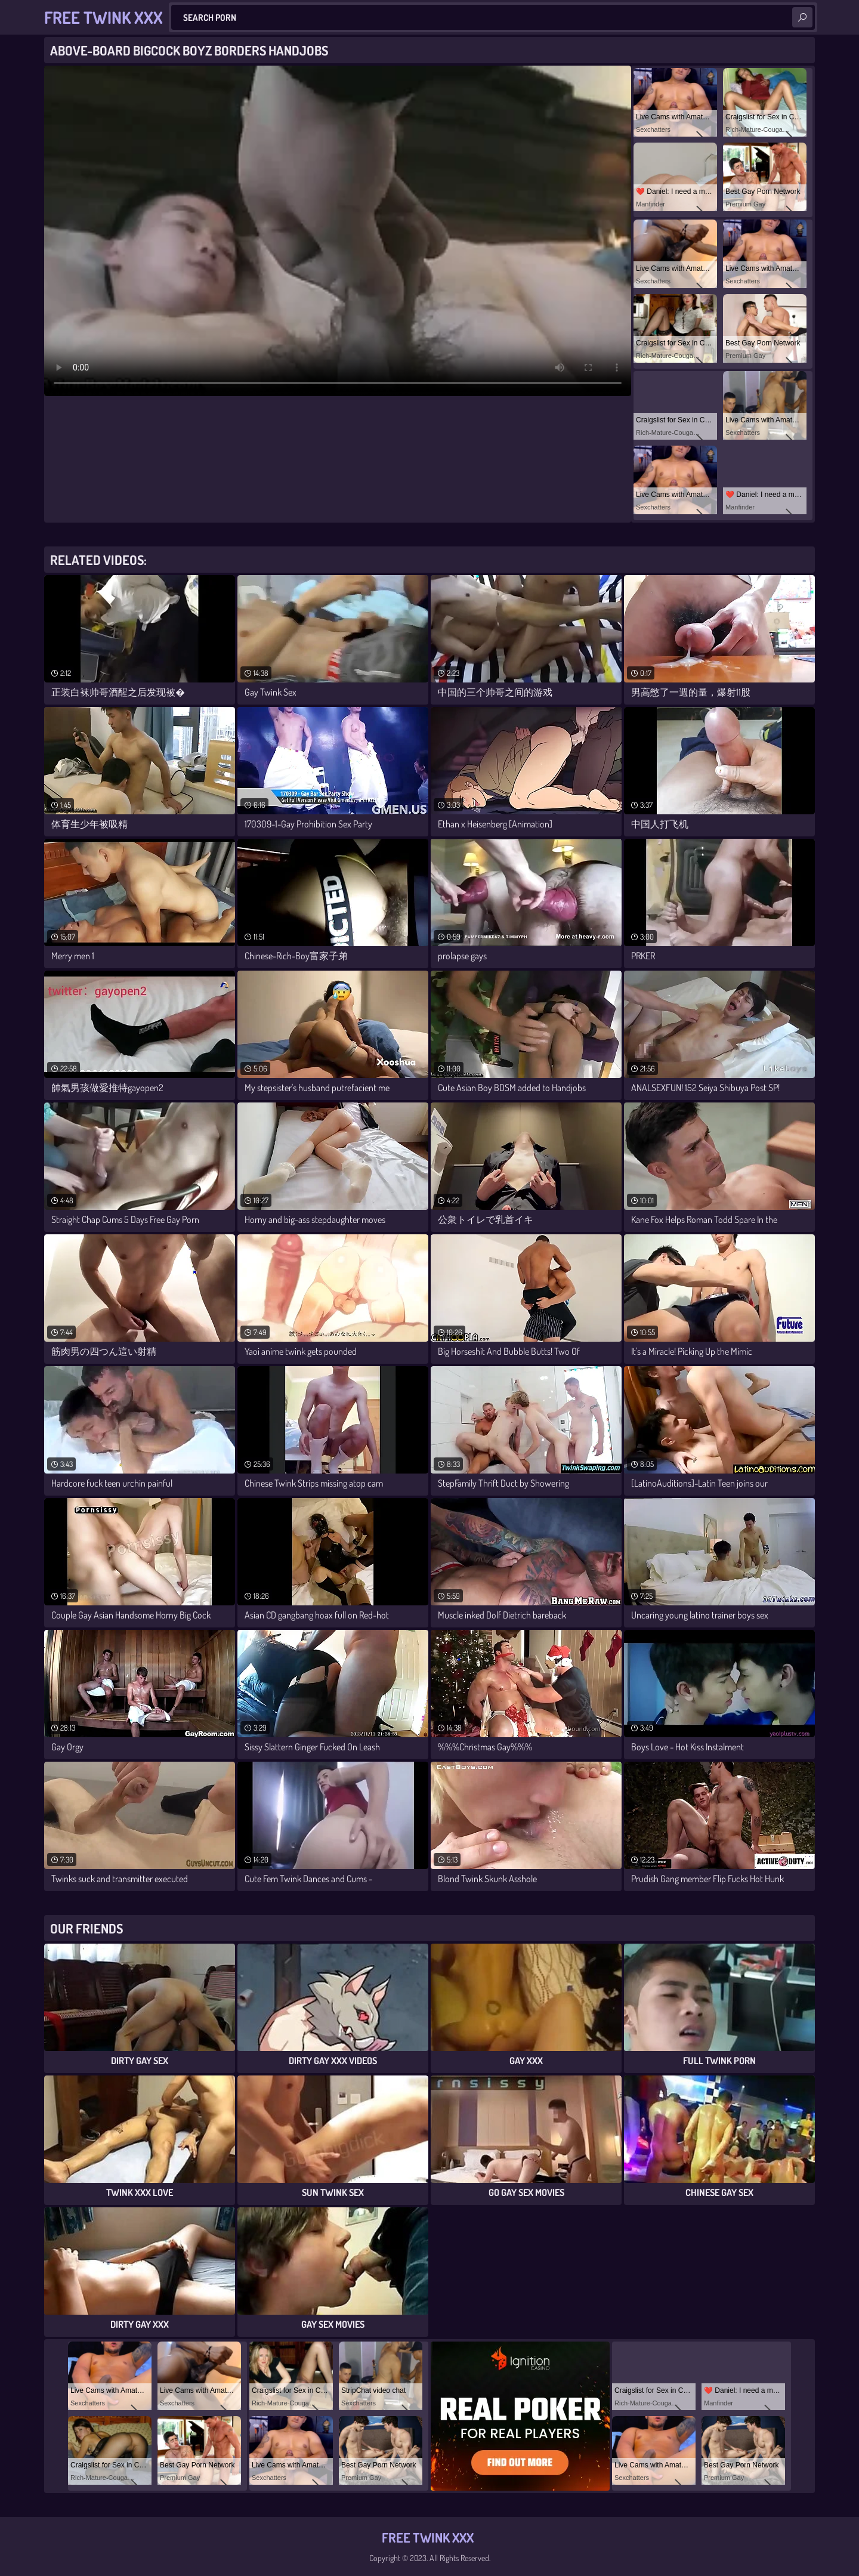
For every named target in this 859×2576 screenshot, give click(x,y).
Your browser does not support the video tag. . (337, 231)
